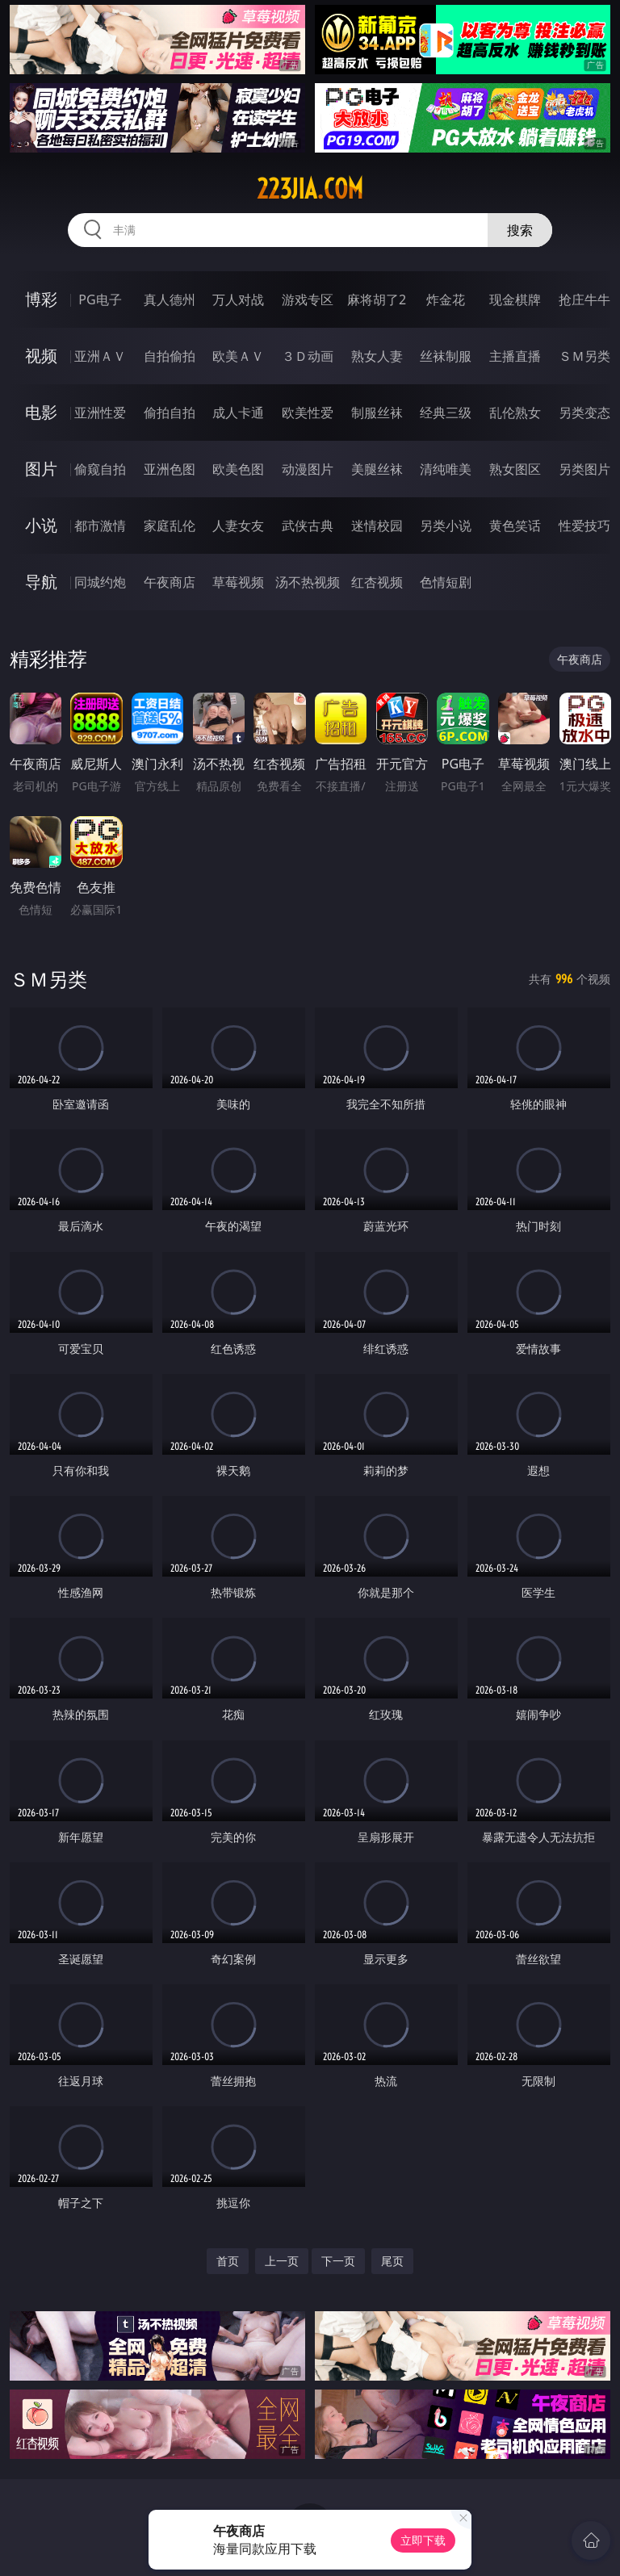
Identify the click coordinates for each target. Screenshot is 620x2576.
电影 (41, 412)
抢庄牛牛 (584, 299)
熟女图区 (515, 469)
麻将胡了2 (376, 299)
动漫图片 (307, 469)
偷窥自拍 (100, 469)
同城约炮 (100, 582)
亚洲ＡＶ (100, 356)
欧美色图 (238, 469)
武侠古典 (307, 525)
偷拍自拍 (169, 412)
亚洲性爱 (100, 412)
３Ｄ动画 (307, 356)
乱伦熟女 (515, 412)
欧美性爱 (307, 412)
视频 (41, 356)
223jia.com (310, 189)
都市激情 (100, 525)
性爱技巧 (584, 525)
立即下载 (423, 2540)
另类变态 (584, 412)
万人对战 (238, 299)
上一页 (282, 2260)
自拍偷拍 (169, 356)
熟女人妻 (377, 356)
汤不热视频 (307, 582)
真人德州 (169, 299)
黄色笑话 (515, 525)
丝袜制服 (445, 356)
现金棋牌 (515, 299)
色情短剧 (445, 582)
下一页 (338, 2260)
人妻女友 (238, 525)
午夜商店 (169, 582)
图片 (41, 469)
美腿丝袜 (377, 469)
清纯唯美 (445, 469)
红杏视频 (377, 582)
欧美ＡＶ (238, 356)
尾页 (392, 2260)
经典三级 (445, 412)
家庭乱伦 (169, 525)
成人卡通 (238, 412)
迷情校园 (377, 525)
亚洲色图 (169, 469)
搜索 (520, 230)
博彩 (41, 299)
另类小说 (445, 525)
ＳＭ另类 (584, 356)
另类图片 (584, 469)
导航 (41, 582)
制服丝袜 (377, 412)
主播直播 (515, 356)
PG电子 (99, 299)
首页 (227, 2260)
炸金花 (445, 299)
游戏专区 (307, 299)
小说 (41, 525)
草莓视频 (238, 582)
